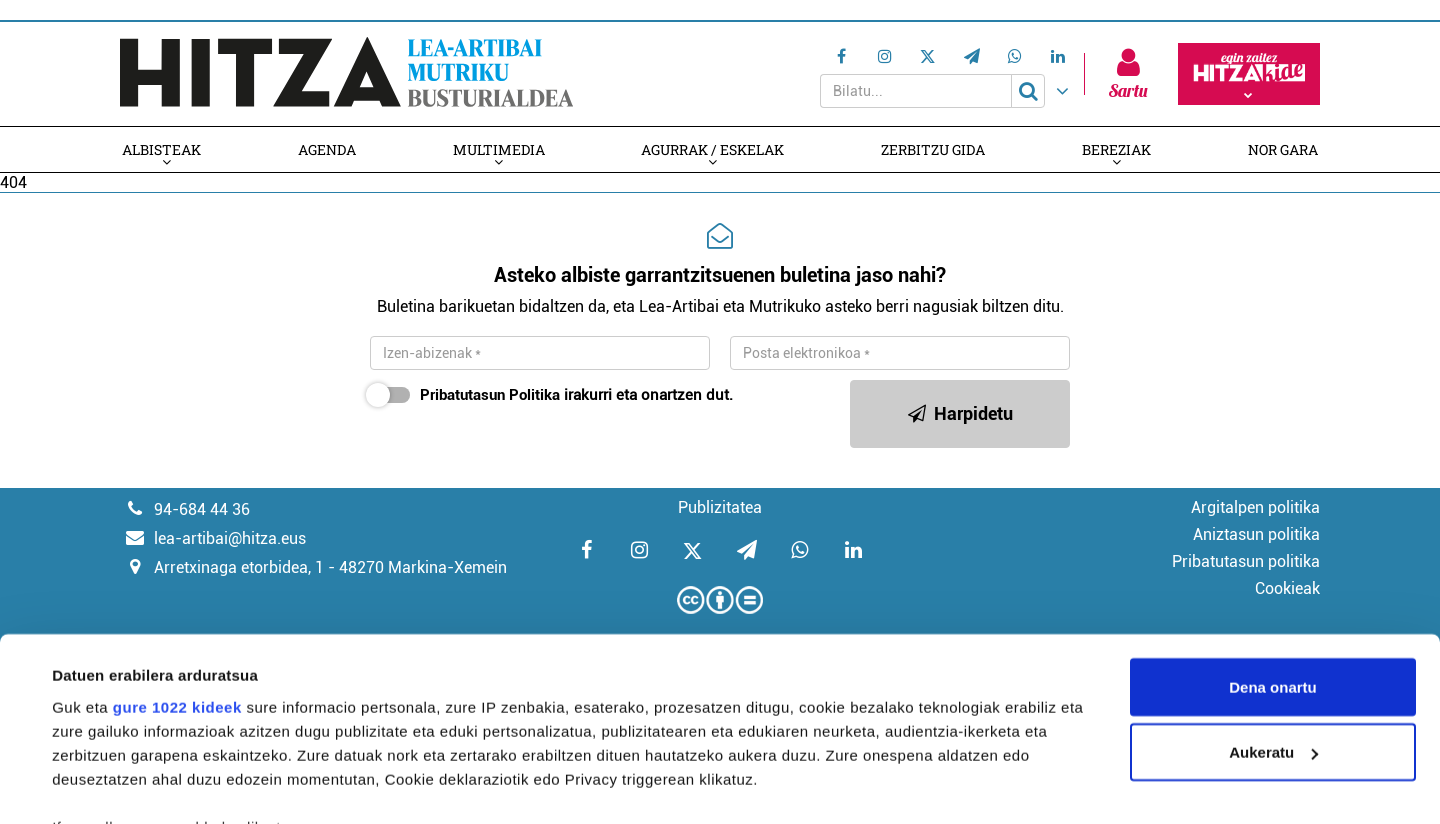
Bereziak (1118, 149)
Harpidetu (960, 413)
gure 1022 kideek (177, 563)
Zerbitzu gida (934, 149)
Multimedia (498, 149)
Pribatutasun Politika (490, 395)
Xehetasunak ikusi (118, 784)
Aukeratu (1273, 609)
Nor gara (1285, 149)
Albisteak (159, 149)
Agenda (326, 149)
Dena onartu (1273, 543)
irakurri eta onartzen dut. (571, 395)
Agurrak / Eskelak (713, 149)
